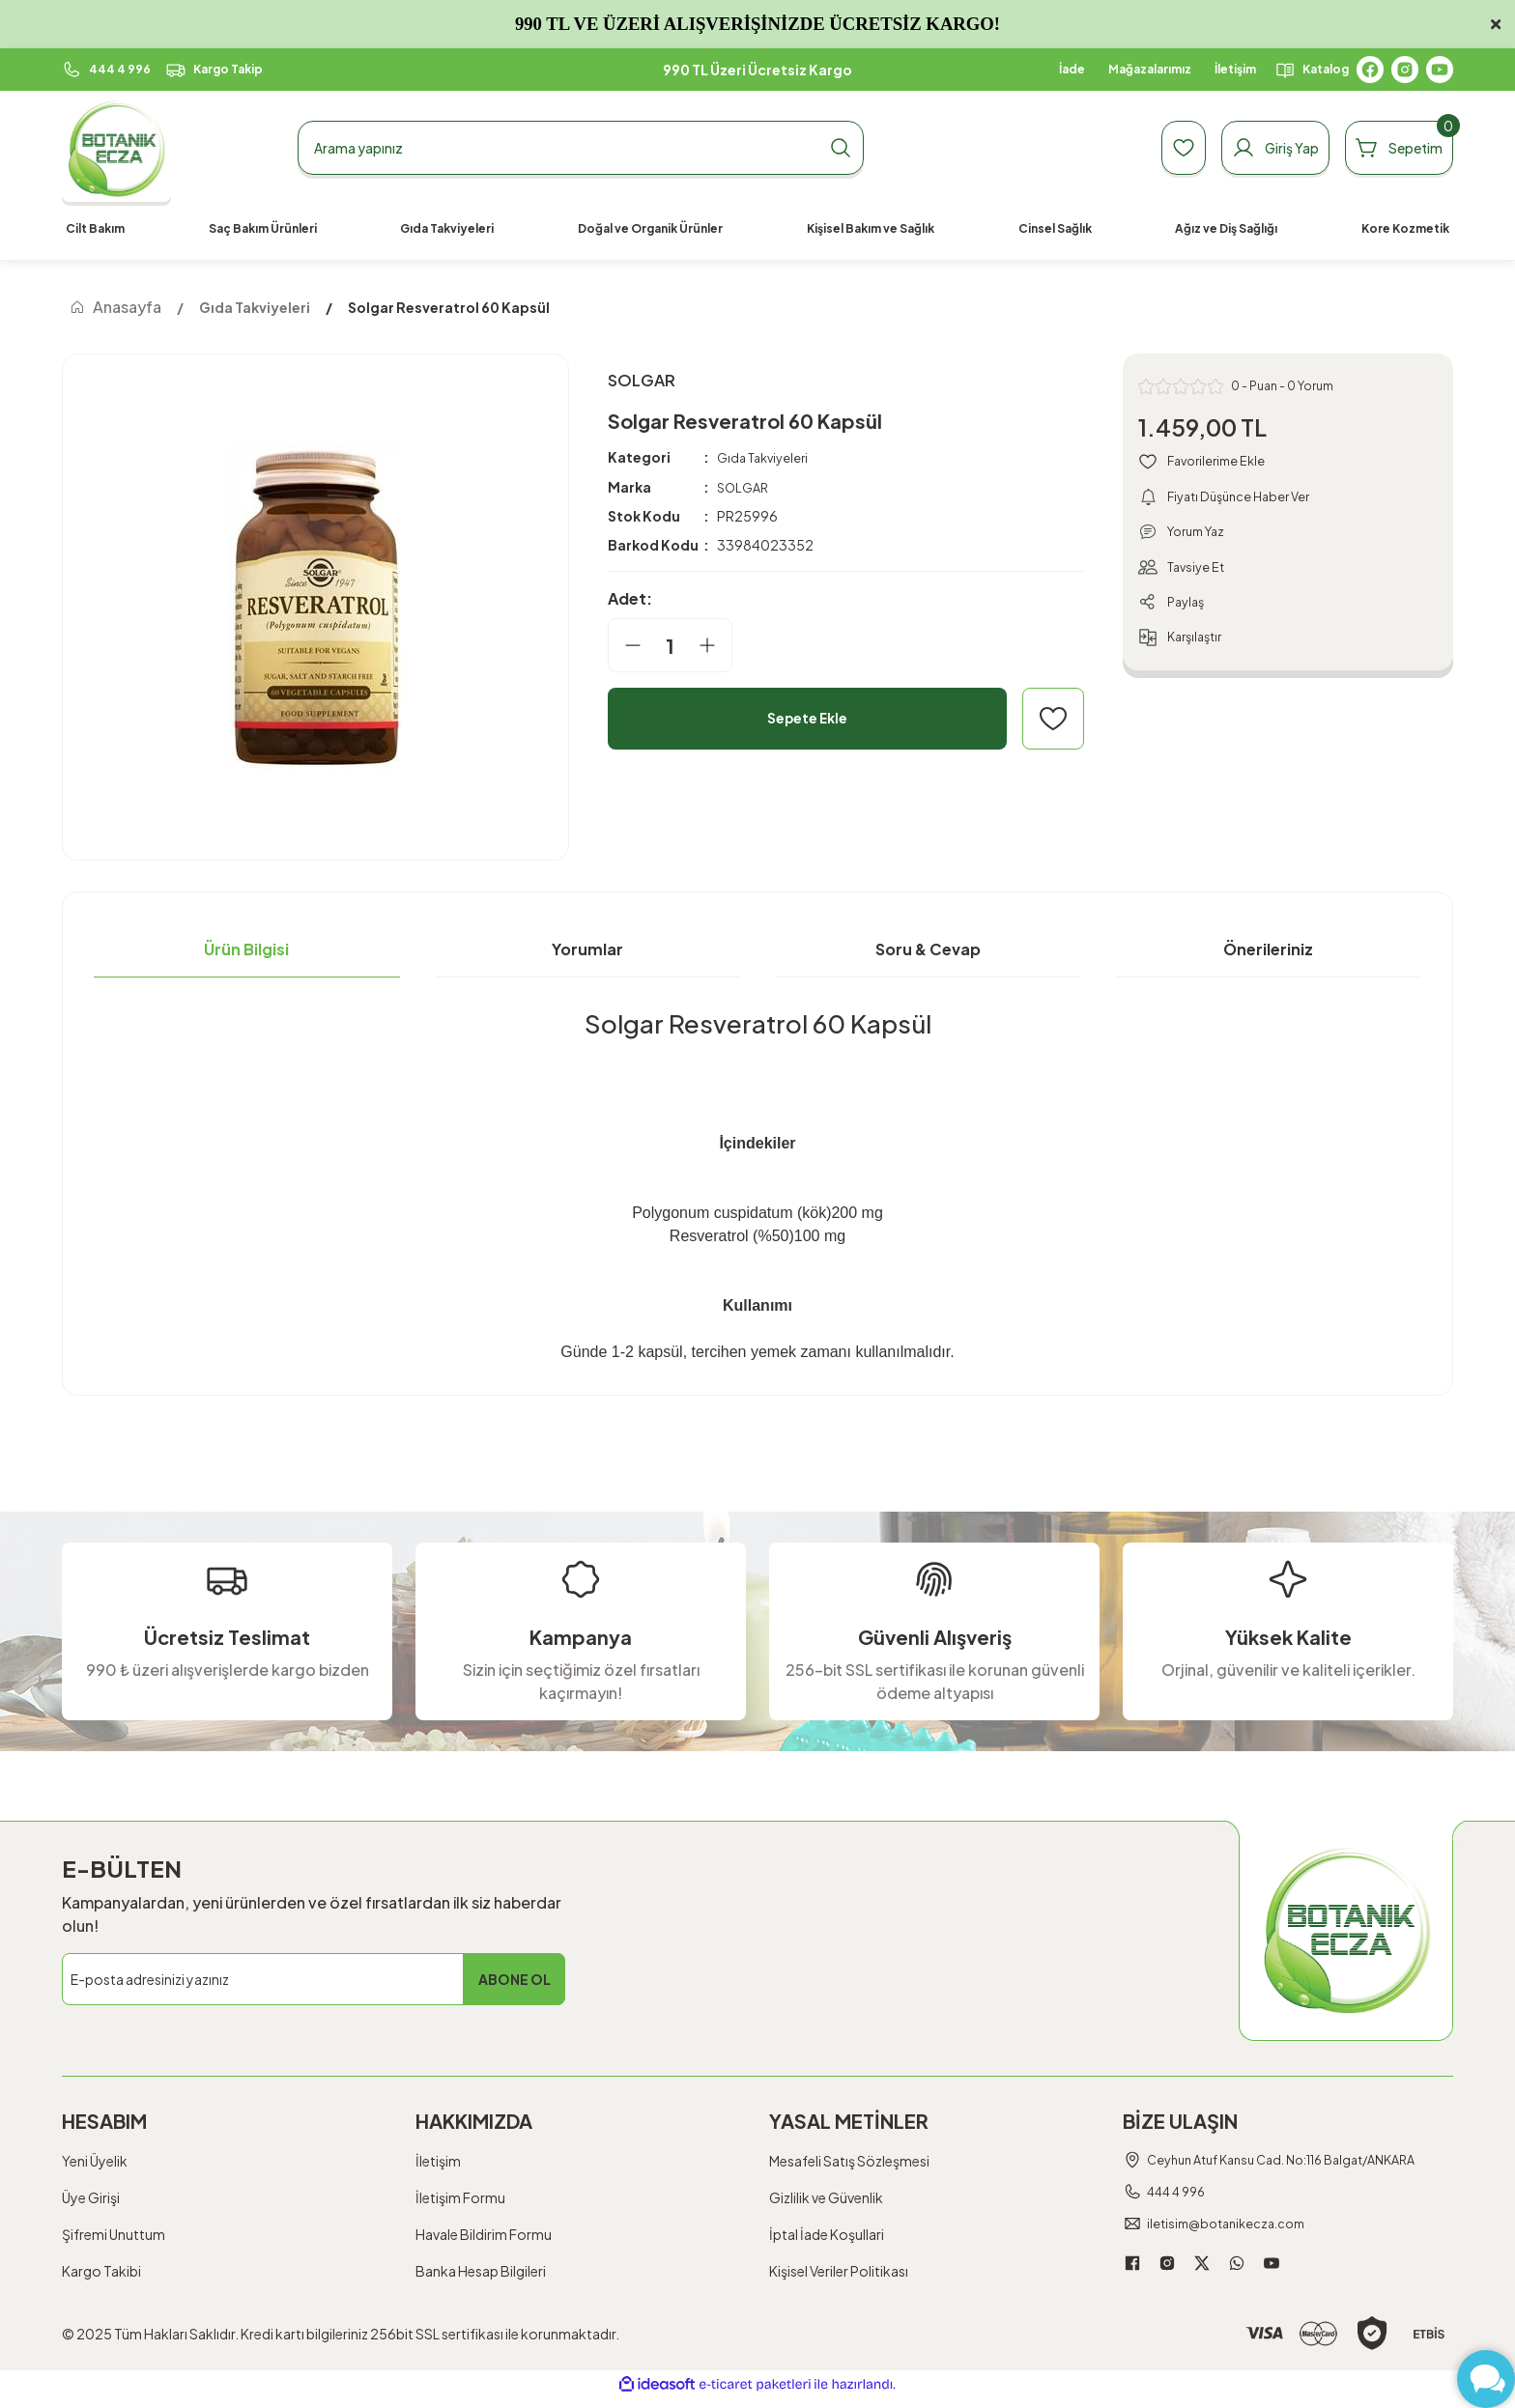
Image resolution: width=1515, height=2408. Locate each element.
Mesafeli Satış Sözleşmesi (849, 2160)
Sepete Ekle (807, 721)
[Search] (581, 148)
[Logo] (116, 148)
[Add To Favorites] (1053, 721)
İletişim (438, 2160)
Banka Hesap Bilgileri (480, 2271)
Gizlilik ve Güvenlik (826, 2197)
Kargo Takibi (101, 2271)
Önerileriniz (1268, 949)
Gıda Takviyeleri (766, 460)
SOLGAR (745, 489)
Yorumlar (587, 949)
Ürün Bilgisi (246, 949)
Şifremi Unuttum (113, 2234)
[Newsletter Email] (313, 1979)
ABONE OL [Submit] (514, 1979)
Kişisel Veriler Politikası (838, 2271)
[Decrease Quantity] (625, 648)
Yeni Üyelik (95, 2160)
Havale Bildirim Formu (483, 2234)
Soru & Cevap (928, 949)
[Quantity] (670, 648)
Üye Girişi (91, 2197)
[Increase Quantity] (715, 648)
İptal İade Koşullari (826, 2234)
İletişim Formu (460, 2197)
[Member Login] (1237, 148)
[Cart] (1386, 148)
